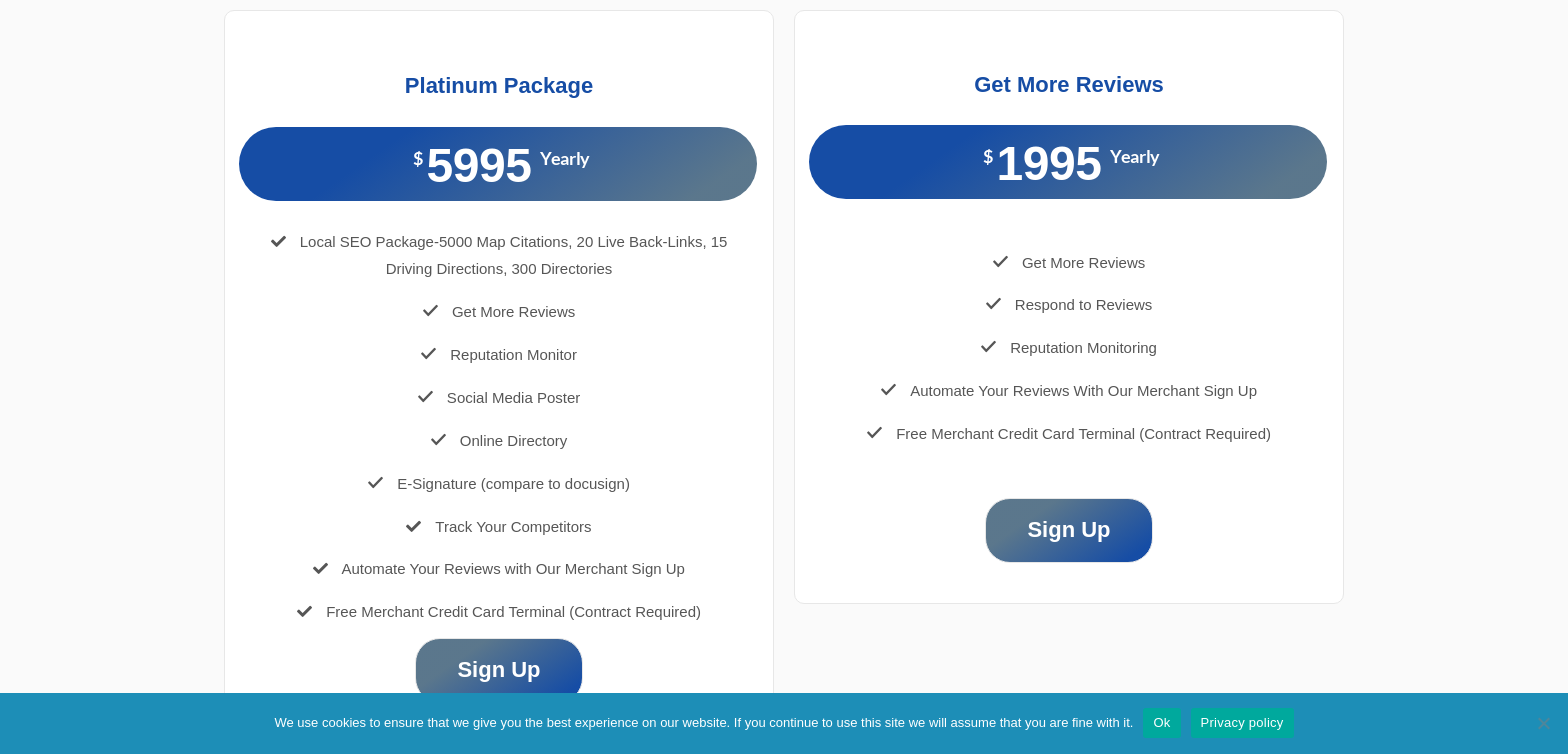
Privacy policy (1242, 722)
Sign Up (498, 669)
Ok (1161, 722)
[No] (1543, 723)
